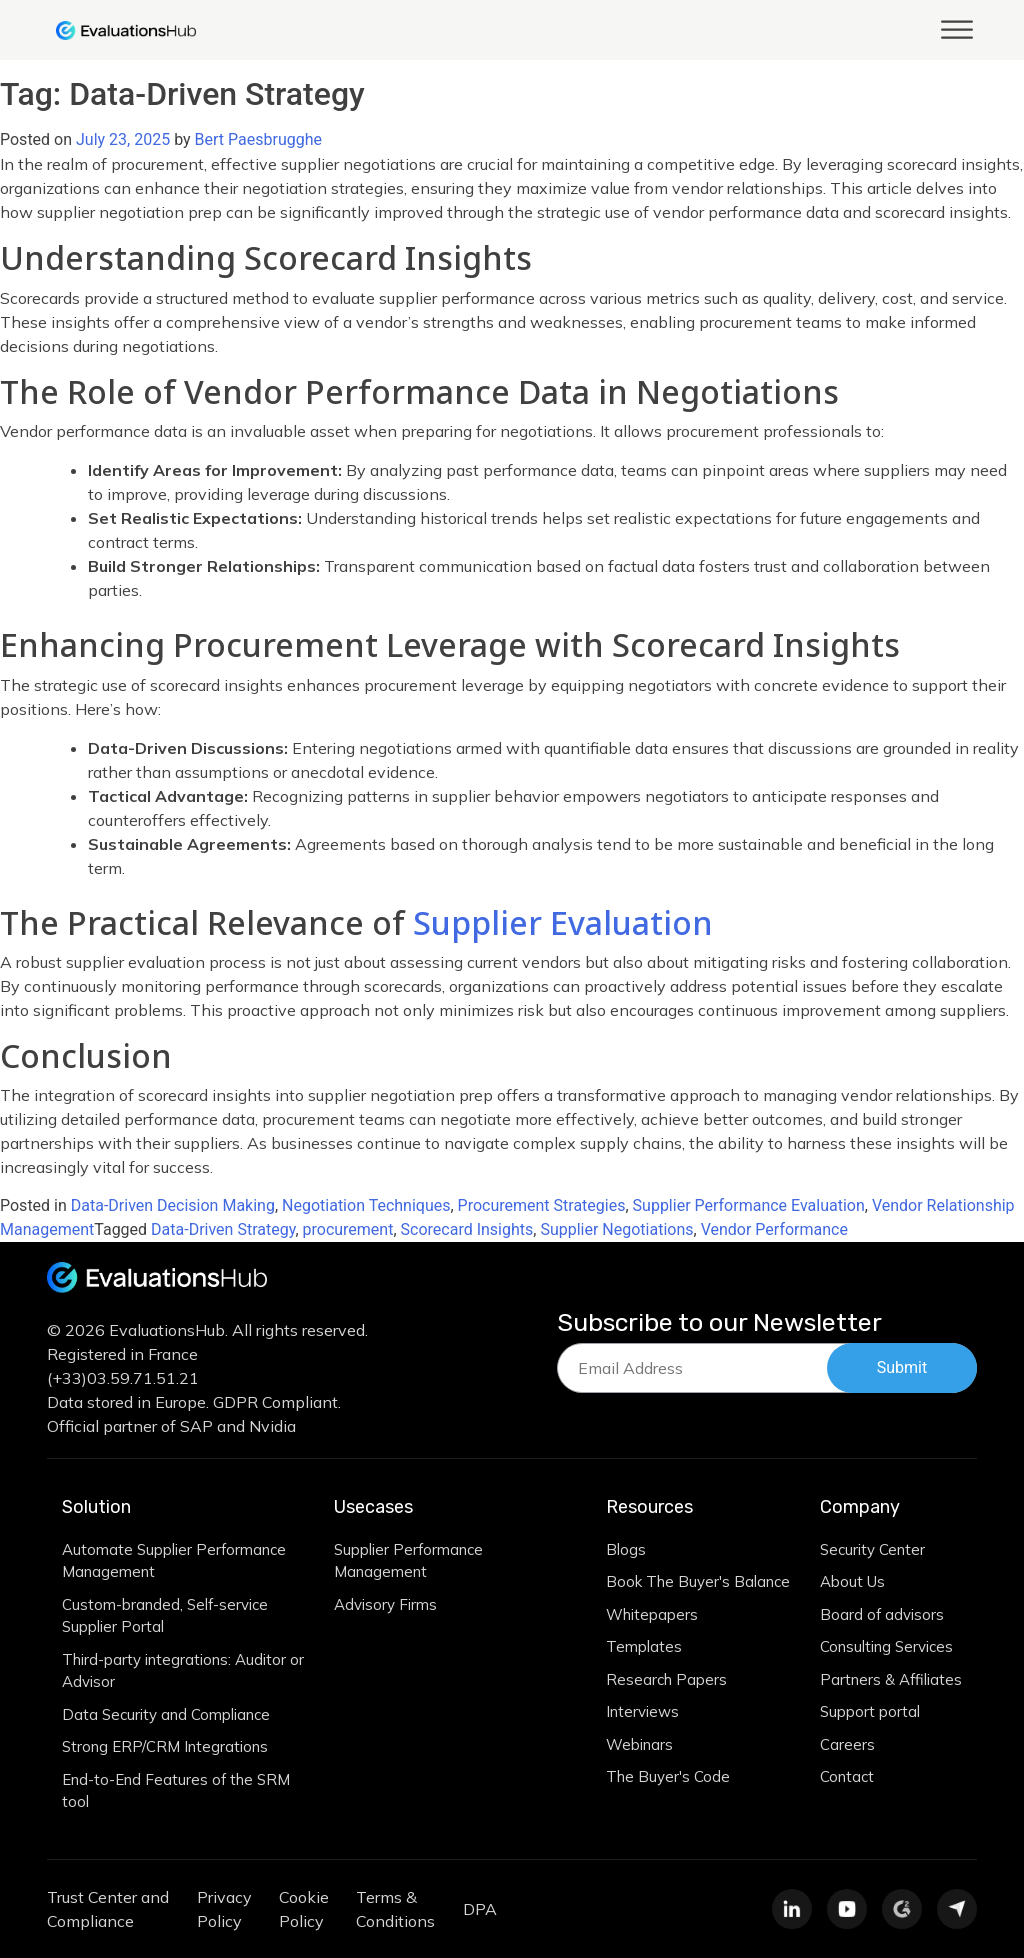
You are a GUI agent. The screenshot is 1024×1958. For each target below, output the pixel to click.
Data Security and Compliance (166, 1714)
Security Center (872, 1549)
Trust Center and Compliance (108, 1909)
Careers (847, 1744)
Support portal (870, 1711)
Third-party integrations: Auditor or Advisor (183, 1671)
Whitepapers (652, 1614)
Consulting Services (886, 1646)
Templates (644, 1646)
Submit (902, 1367)
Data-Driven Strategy (223, 1229)
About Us (852, 1581)
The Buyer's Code (668, 1776)
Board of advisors (882, 1614)
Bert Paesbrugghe (258, 139)
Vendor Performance (774, 1229)
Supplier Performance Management (408, 1561)
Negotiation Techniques (366, 1205)
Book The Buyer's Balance (698, 1581)
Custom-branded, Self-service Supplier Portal (165, 1616)
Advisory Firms (385, 1604)
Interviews (642, 1711)
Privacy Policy (224, 1909)
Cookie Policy (304, 1909)
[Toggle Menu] (957, 29)
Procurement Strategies (542, 1205)
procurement (348, 1229)
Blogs (626, 1549)
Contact (847, 1776)
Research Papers (666, 1679)
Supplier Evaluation (563, 922)
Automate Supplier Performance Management (174, 1561)
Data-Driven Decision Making (173, 1205)
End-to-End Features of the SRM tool (176, 1791)
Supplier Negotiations (616, 1229)
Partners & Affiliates (891, 1679)
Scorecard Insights (467, 1229)
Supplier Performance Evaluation (749, 1205)
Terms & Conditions (395, 1909)
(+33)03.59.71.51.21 (123, 1378)
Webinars (639, 1744)
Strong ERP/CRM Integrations (165, 1746)
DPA (480, 1909)
